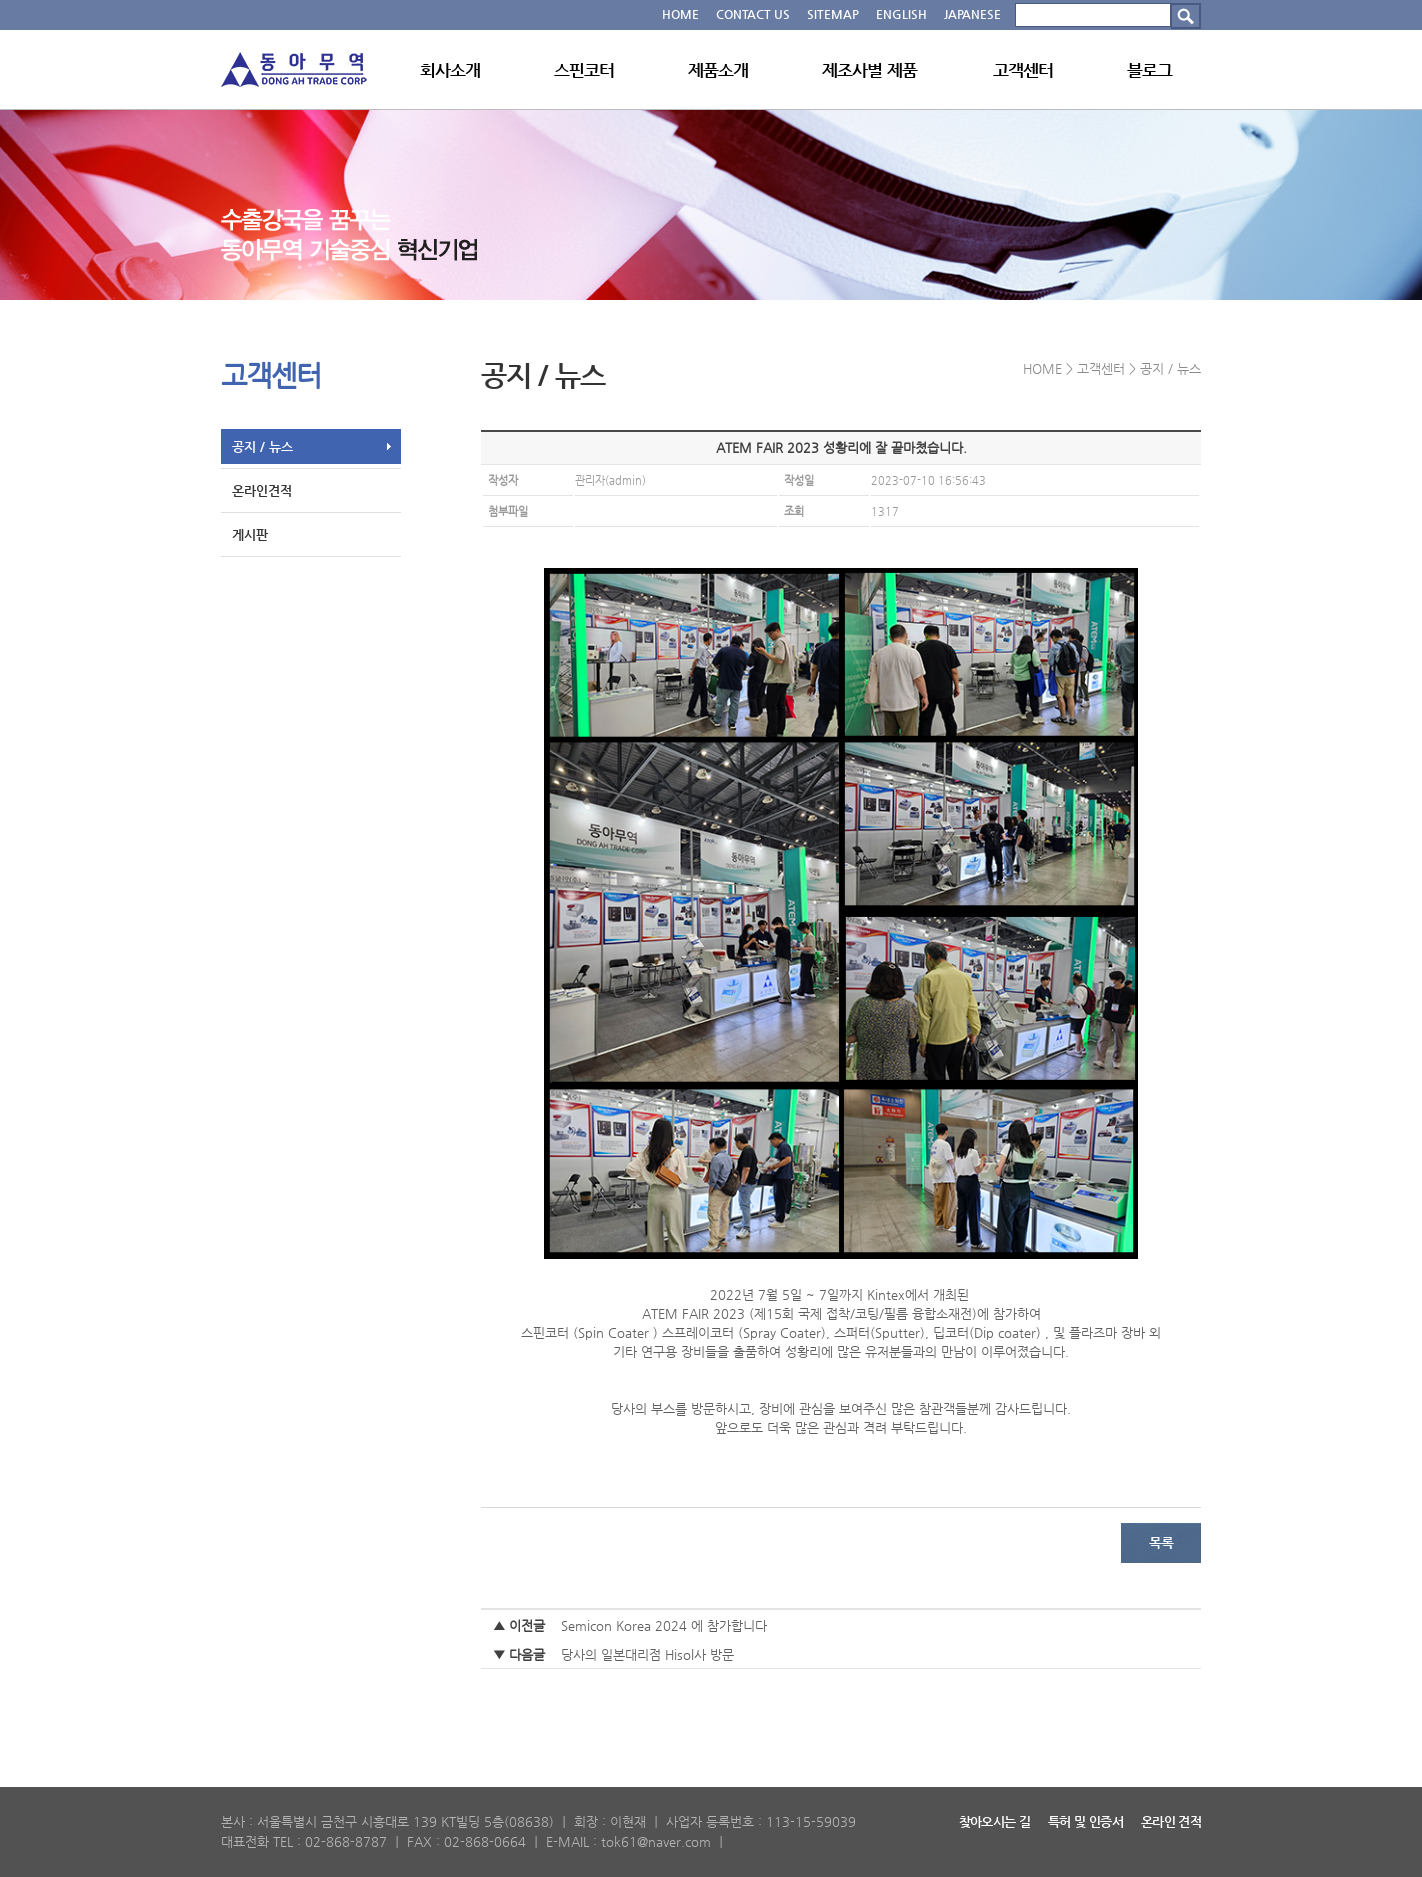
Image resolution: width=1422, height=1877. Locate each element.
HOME (680, 14)
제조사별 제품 (869, 70)
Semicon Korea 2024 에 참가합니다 (664, 1625)
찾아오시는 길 (994, 1821)
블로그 (1149, 70)
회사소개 (450, 70)
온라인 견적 (1171, 1821)
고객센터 (1023, 70)
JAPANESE (972, 14)
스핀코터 (584, 70)
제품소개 (718, 70)
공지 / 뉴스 (262, 446)
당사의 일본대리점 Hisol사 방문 (647, 1654)
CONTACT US (753, 14)
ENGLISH (901, 14)
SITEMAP (833, 14)
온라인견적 (262, 490)
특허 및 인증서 (1085, 1821)
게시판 (250, 534)
